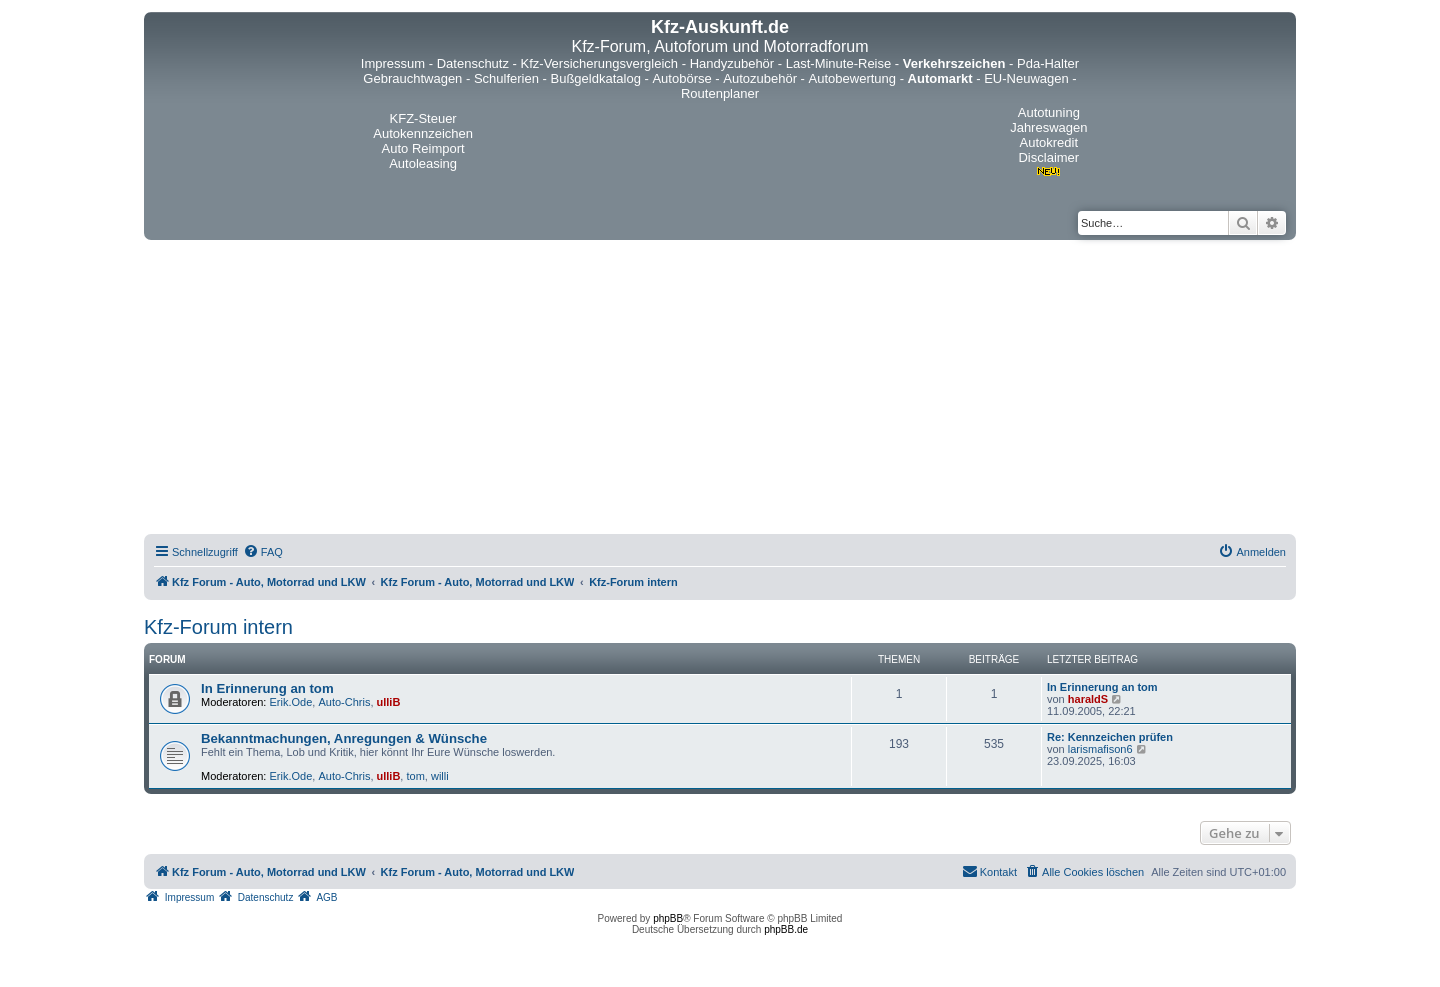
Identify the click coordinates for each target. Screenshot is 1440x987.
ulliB (389, 702)
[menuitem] (263, 552)
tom (415, 776)
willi (440, 776)
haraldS (1088, 699)
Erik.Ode (291, 702)
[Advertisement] (720, 390)
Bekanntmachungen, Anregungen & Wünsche (344, 738)
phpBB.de (786, 929)
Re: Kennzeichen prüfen (1110, 737)
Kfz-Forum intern (218, 627)
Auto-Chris (344, 702)
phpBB (668, 918)
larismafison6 (1100, 749)
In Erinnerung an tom (267, 688)
